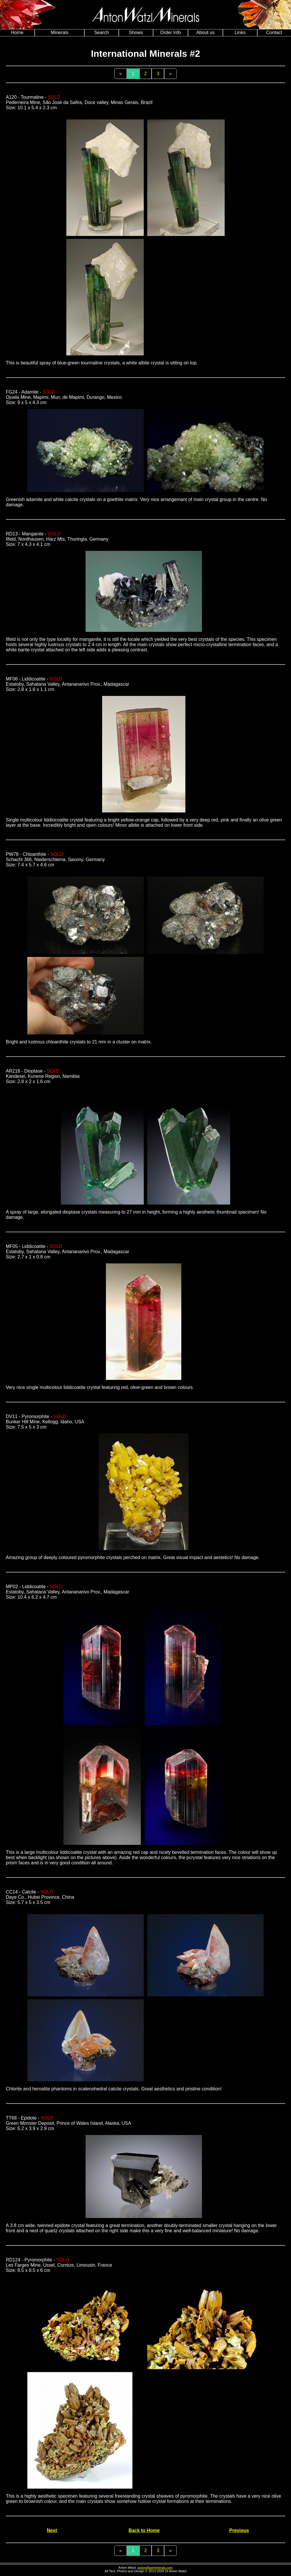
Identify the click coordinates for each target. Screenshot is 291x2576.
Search (101, 32)
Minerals (59, 32)
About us (205, 32)
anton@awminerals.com (155, 2567)
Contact (274, 32)
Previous (239, 2530)
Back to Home (144, 2530)
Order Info (170, 32)
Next (52, 2530)
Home (17, 32)
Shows (136, 32)
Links (240, 32)
